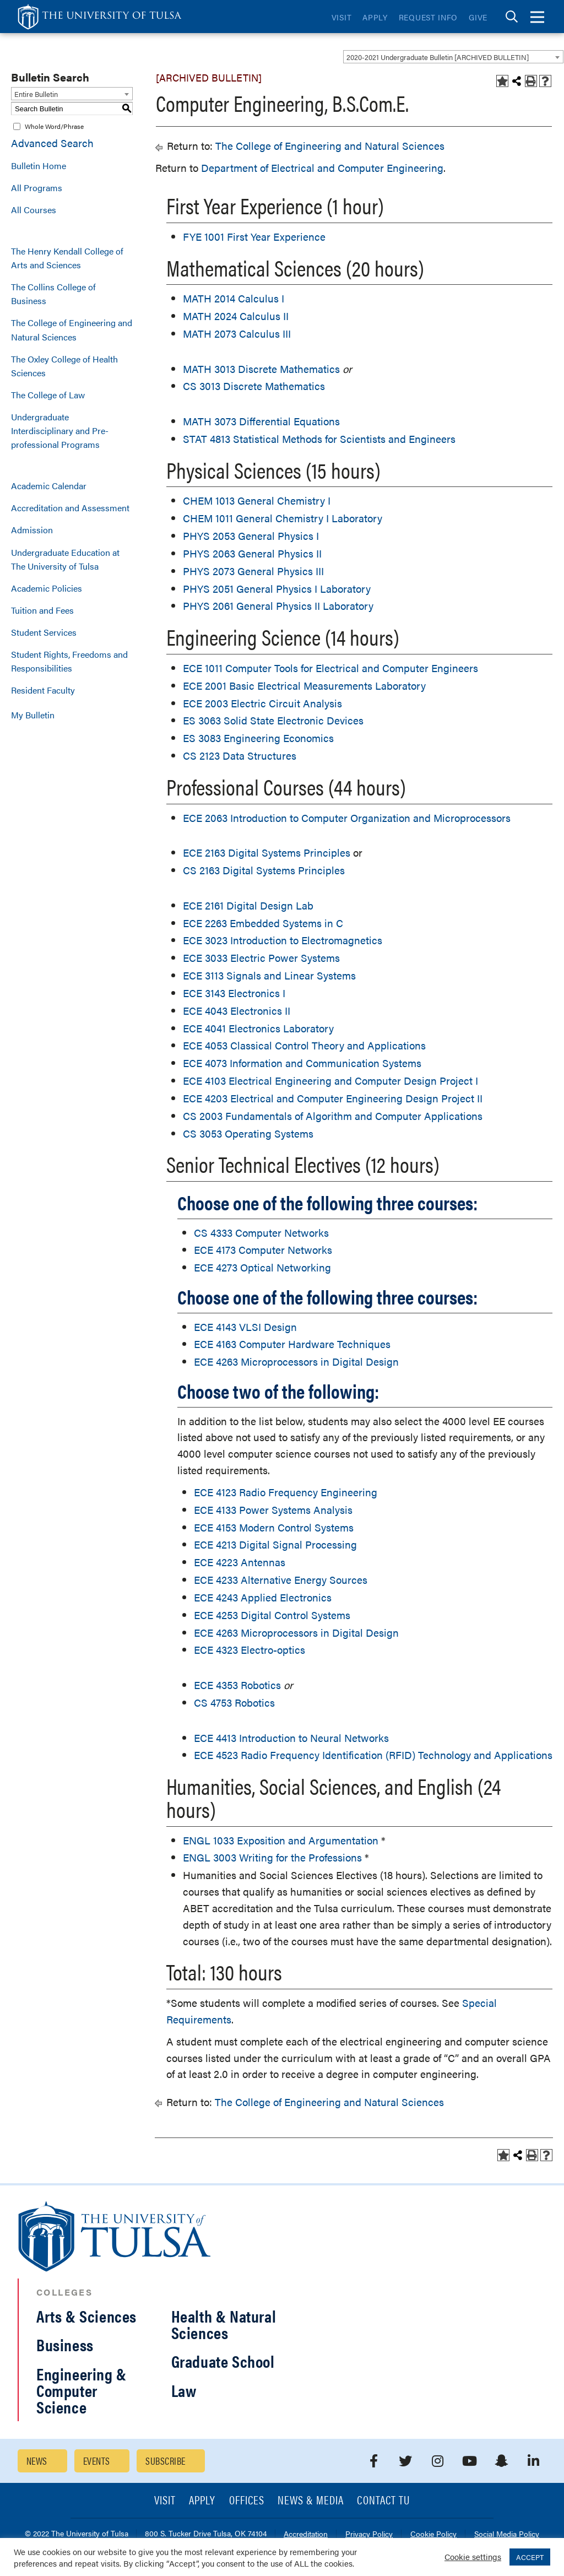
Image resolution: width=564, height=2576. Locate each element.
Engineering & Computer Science (81, 2390)
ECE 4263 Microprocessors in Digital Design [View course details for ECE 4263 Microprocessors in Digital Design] (296, 1361)
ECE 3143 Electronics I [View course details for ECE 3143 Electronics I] (234, 993)
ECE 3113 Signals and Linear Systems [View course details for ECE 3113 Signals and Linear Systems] (269, 975)
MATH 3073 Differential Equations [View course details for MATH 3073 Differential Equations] (261, 421)
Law (184, 2390)
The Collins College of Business (53, 293)
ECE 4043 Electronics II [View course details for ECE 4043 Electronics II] (236, 1010)
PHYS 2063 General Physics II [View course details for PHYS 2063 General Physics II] (252, 553)
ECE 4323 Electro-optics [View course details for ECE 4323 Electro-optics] (249, 1649)
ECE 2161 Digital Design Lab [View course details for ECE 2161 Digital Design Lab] (248, 905)
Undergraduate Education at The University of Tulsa (65, 559)
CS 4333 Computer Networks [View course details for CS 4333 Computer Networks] (261, 1232)
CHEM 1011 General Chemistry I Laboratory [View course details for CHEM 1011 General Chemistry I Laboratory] (282, 518)
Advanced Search (52, 143)
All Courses (33, 209)
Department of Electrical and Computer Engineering (322, 167)
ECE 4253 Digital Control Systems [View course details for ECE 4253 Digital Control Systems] (272, 1615)
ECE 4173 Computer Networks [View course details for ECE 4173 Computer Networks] (263, 1249)
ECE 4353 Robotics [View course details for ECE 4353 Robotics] (237, 1684)
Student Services (44, 632)
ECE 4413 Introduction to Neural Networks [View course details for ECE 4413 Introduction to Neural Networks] (291, 1737)
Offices (246, 2501)
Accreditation (306, 2534)
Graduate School (223, 2361)
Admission (32, 529)
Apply (375, 17)
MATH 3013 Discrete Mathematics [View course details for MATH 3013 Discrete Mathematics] (261, 368)
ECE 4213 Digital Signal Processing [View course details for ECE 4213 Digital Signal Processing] (275, 1544)
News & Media (311, 2501)
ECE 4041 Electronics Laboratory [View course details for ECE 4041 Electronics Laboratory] (258, 1028)
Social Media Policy (506, 2534)
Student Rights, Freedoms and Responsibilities (69, 661)
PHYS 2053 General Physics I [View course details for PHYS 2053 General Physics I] (251, 535)
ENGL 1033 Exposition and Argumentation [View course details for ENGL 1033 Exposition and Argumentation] (280, 1840)
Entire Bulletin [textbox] (36, 94)
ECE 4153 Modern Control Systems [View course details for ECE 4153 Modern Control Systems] (274, 1527)
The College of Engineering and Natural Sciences (71, 329)
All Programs (36, 187)
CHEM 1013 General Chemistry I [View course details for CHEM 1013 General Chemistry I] (256, 500)
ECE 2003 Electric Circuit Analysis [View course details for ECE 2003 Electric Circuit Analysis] (262, 703)
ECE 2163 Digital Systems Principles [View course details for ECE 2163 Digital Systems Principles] (266, 852)
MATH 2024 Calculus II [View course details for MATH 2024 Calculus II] (236, 316)
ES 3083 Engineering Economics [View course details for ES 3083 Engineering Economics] (258, 737)
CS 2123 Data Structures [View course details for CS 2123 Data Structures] (239, 755)
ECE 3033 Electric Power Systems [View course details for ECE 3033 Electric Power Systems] (261, 957)
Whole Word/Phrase (54, 126)
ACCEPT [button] (530, 2557)
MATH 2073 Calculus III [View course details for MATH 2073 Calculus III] (237, 333)
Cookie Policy (433, 2534)
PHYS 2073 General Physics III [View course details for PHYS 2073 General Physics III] (253, 571)
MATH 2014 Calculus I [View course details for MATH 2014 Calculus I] (233, 298)
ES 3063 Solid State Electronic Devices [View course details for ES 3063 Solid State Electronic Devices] (273, 720)
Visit (342, 17)
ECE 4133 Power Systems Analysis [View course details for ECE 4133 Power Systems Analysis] (273, 1509)
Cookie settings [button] (472, 2556)
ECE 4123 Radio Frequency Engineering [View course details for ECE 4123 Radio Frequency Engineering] (285, 1492)
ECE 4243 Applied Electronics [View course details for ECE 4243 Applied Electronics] (263, 1597)
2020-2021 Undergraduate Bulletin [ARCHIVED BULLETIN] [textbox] (437, 57)
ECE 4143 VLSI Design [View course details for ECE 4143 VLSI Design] (245, 1326)
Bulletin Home (38, 165)
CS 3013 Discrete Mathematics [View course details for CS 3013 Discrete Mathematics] (254, 385)
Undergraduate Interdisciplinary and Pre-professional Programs (60, 430)
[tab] (512, 17)
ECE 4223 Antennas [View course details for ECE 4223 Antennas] (239, 1562)
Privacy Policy (369, 2534)
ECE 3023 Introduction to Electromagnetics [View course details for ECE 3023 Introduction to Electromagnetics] (282, 940)
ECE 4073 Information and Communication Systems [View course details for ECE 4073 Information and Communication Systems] (302, 1063)
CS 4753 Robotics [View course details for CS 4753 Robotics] (234, 1702)
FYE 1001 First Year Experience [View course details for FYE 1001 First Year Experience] (254, 236)
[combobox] (453, 56)
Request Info (428, 17)
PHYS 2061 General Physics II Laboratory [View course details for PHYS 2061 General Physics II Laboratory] (278, 605)
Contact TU (383, 2501)
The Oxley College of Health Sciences (64, 366)
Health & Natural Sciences (223, 2324)
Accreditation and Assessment (70, 507)
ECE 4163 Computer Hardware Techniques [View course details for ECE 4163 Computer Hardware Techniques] (292, 1343)
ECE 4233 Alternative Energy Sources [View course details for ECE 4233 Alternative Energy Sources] (280, 1579)
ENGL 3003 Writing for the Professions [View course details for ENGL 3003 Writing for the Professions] (272, 1857)
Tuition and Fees (42, 610)
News (36, 2460)
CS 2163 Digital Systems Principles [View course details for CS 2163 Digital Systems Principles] (264, 870)
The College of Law (48, 394)
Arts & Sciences (86, 2316)
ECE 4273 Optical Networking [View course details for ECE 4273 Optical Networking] (262, 1267)
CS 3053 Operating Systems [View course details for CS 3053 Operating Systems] (248, 1133)
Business (65, 2344)
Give (478, 17)
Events (96, 2460)
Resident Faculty (43, 690)
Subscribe (165, 2460)
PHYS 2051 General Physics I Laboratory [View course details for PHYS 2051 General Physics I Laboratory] (277, 588)
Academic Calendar (48, 485)
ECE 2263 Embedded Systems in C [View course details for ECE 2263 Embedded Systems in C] (263, 923)
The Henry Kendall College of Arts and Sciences (67, 258)
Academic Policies (46, 588)
